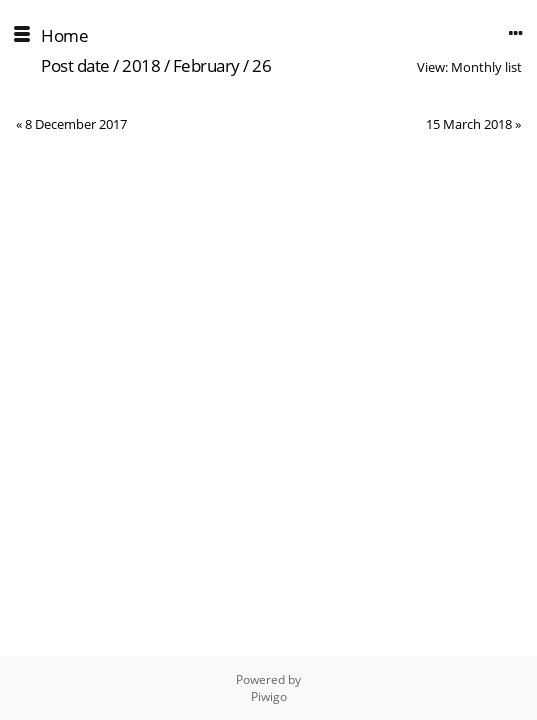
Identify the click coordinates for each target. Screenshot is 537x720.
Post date (75, 65)
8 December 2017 (76, 124)
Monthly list (486, 67)
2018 (141, 65)
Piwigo (269, 696)
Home (64, 35)
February (206, 65)
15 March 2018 (469, 124)
